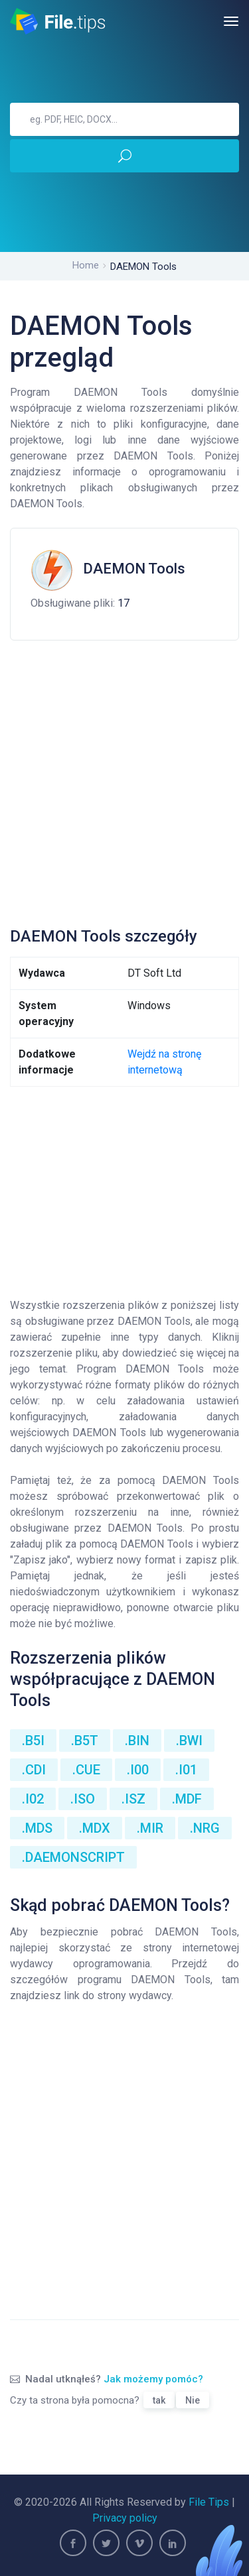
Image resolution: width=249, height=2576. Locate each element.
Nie (192, 2400)
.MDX (94, 1828)
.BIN (137, 1740)
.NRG (205, 1828)
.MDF (187, 1799)
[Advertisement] (124, 778)
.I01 (186, 1770)
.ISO (82, 1799)
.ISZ (133, 1799)
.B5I (33, 1740)
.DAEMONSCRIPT (73, 1857)
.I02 (33, 1799)
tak (159, 2400)
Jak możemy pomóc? (153, 2379)
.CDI (34, 1770)
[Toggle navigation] (231, 21)
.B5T (84, 1740)
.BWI (189, 1740)
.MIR (150, 1828)
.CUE (86, 1770)
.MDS (37, 1828)
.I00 (138, 1770)
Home (85, 265)
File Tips (209, 2502)
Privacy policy (124, 2518)
